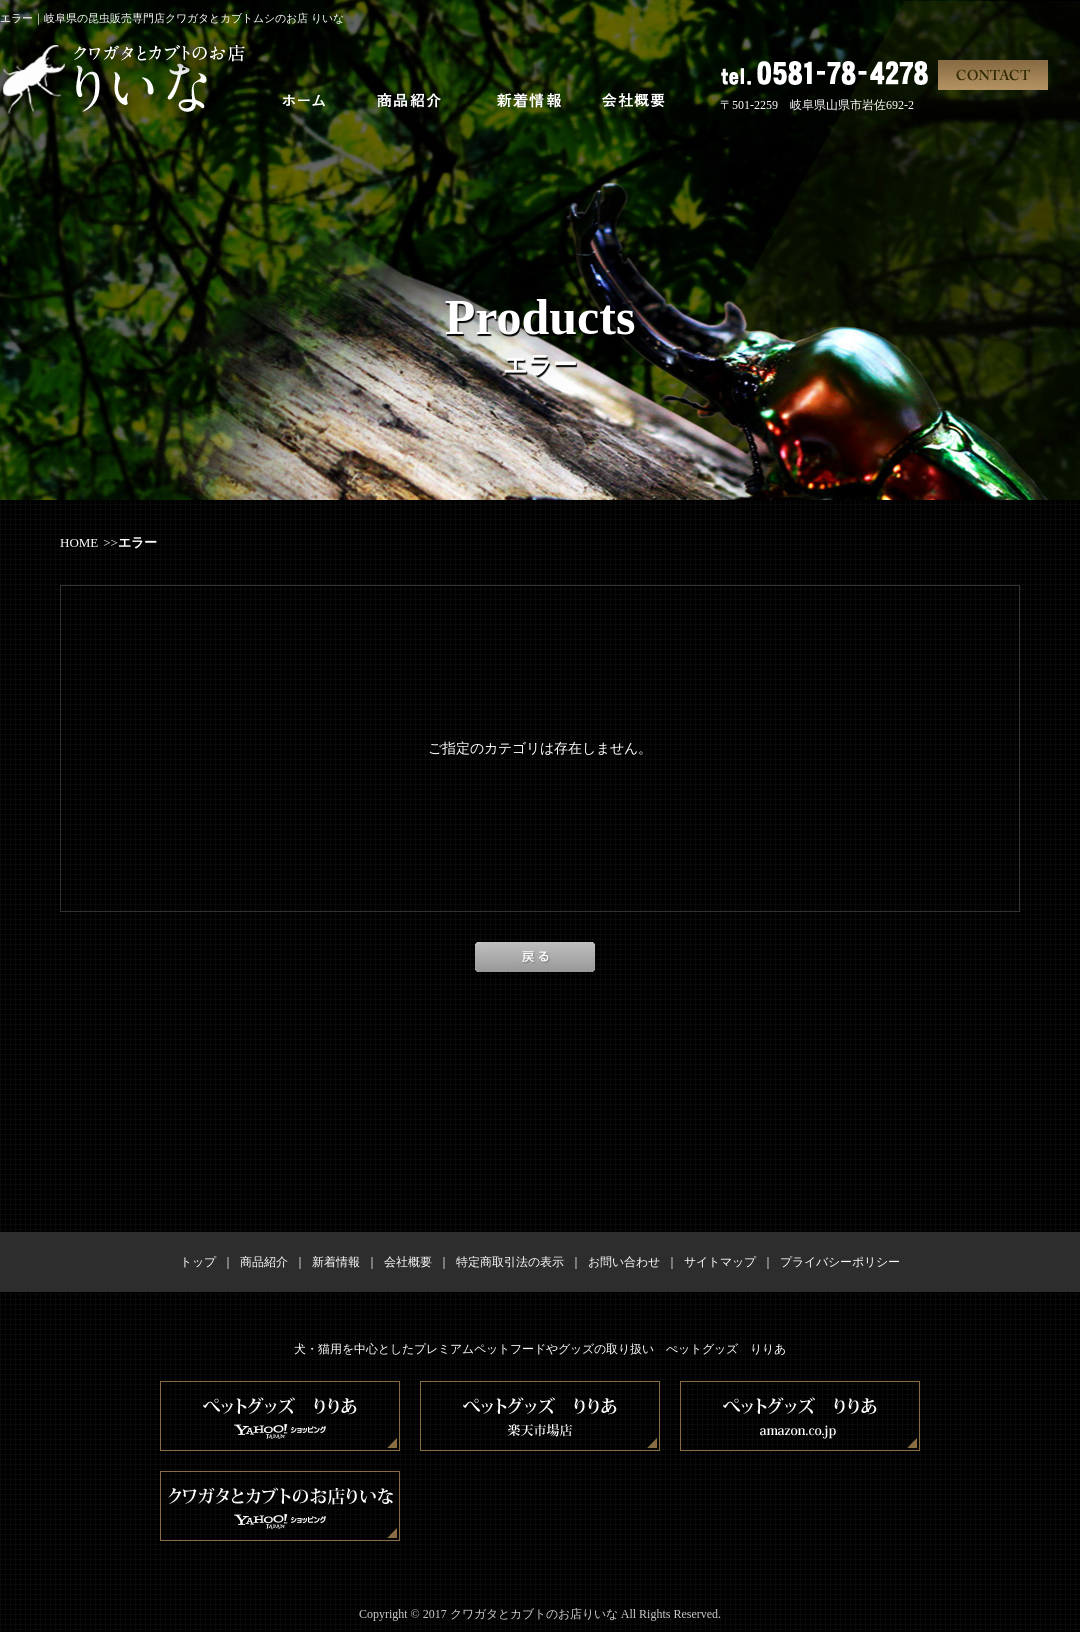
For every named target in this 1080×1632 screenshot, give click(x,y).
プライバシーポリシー (840, 1262)
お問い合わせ (624, 1262)
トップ (198, 1262)
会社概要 (408, 1262)
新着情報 (336, 1262)
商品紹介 (264, 1262)
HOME (79, 542)
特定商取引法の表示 (510, 1262)
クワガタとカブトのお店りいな (534, 1614)
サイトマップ (720, 1262)
